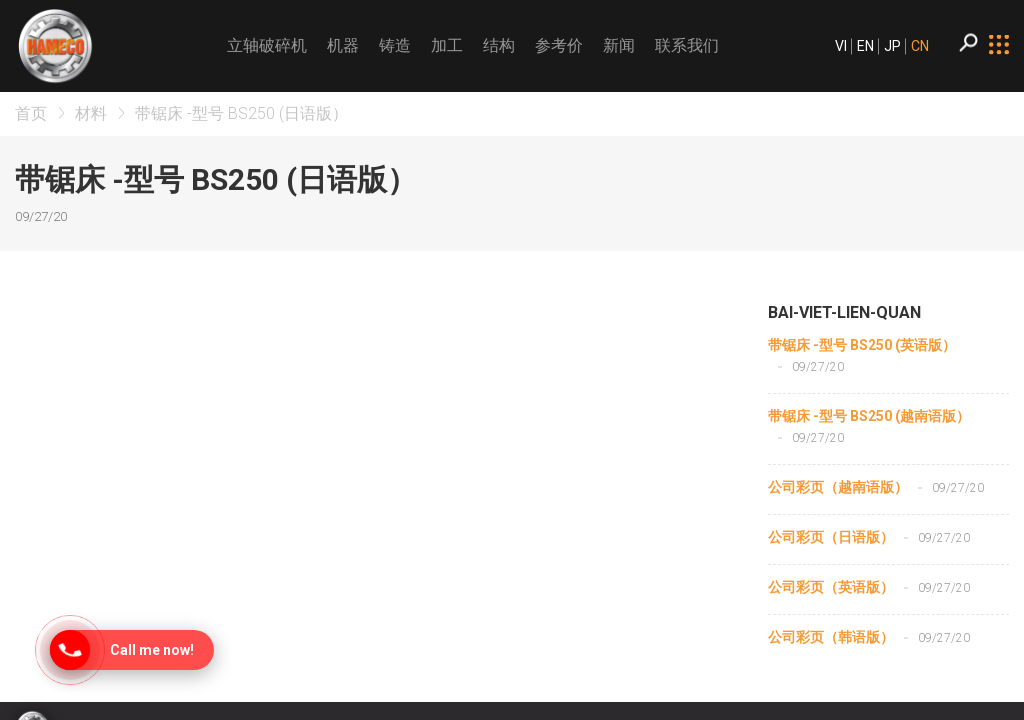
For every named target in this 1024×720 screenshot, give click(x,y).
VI (841, 46)
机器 (343, 45)
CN (920, 46)
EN (865, 46)
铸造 (395, 45)
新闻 (619, 45)
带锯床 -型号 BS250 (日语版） (241, 113)
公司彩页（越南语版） (838, 487)
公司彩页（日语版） (831, 537)
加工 (447, 45)
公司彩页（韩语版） (831, 637)
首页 (31, 113)
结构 (499, 45)
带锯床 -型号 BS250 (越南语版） (869, 416)
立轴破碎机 (267, 45)
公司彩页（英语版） (831, 587)
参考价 (559, 45)
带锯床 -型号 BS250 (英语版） (862, 345)
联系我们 (687, 45)
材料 (91, 113)
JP (892, 46)
